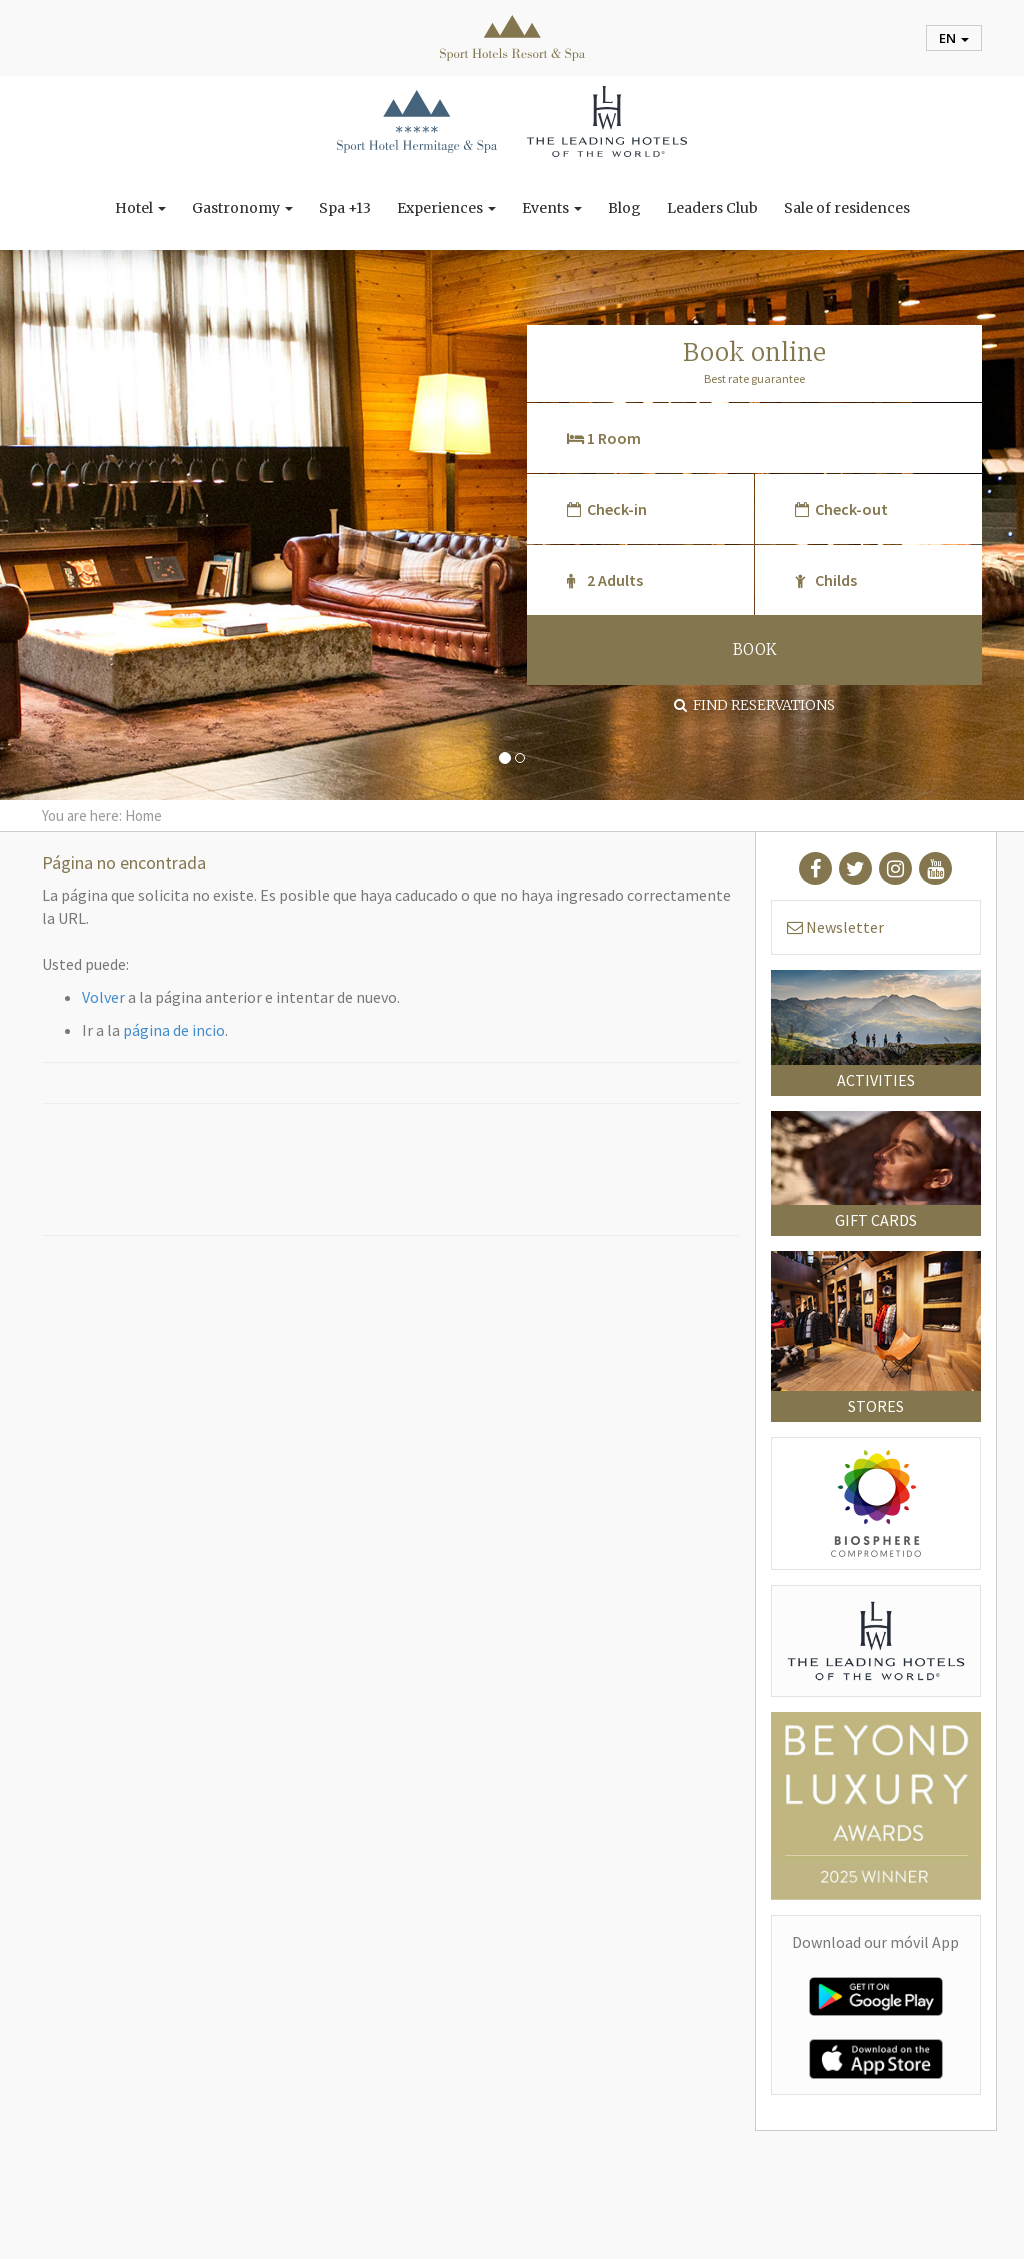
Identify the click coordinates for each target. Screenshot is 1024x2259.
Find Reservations (754, 705)
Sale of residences (847, 208)
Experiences (446, 208)
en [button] (954, 38)
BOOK (754, 649)
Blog (624, 208)
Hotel (140, 208)
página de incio (174, 1030)
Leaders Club (712, 208)
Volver (103, 997)
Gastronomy (242, 208)
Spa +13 (345, 208)
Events (552, 208)
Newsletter (835, 927)
